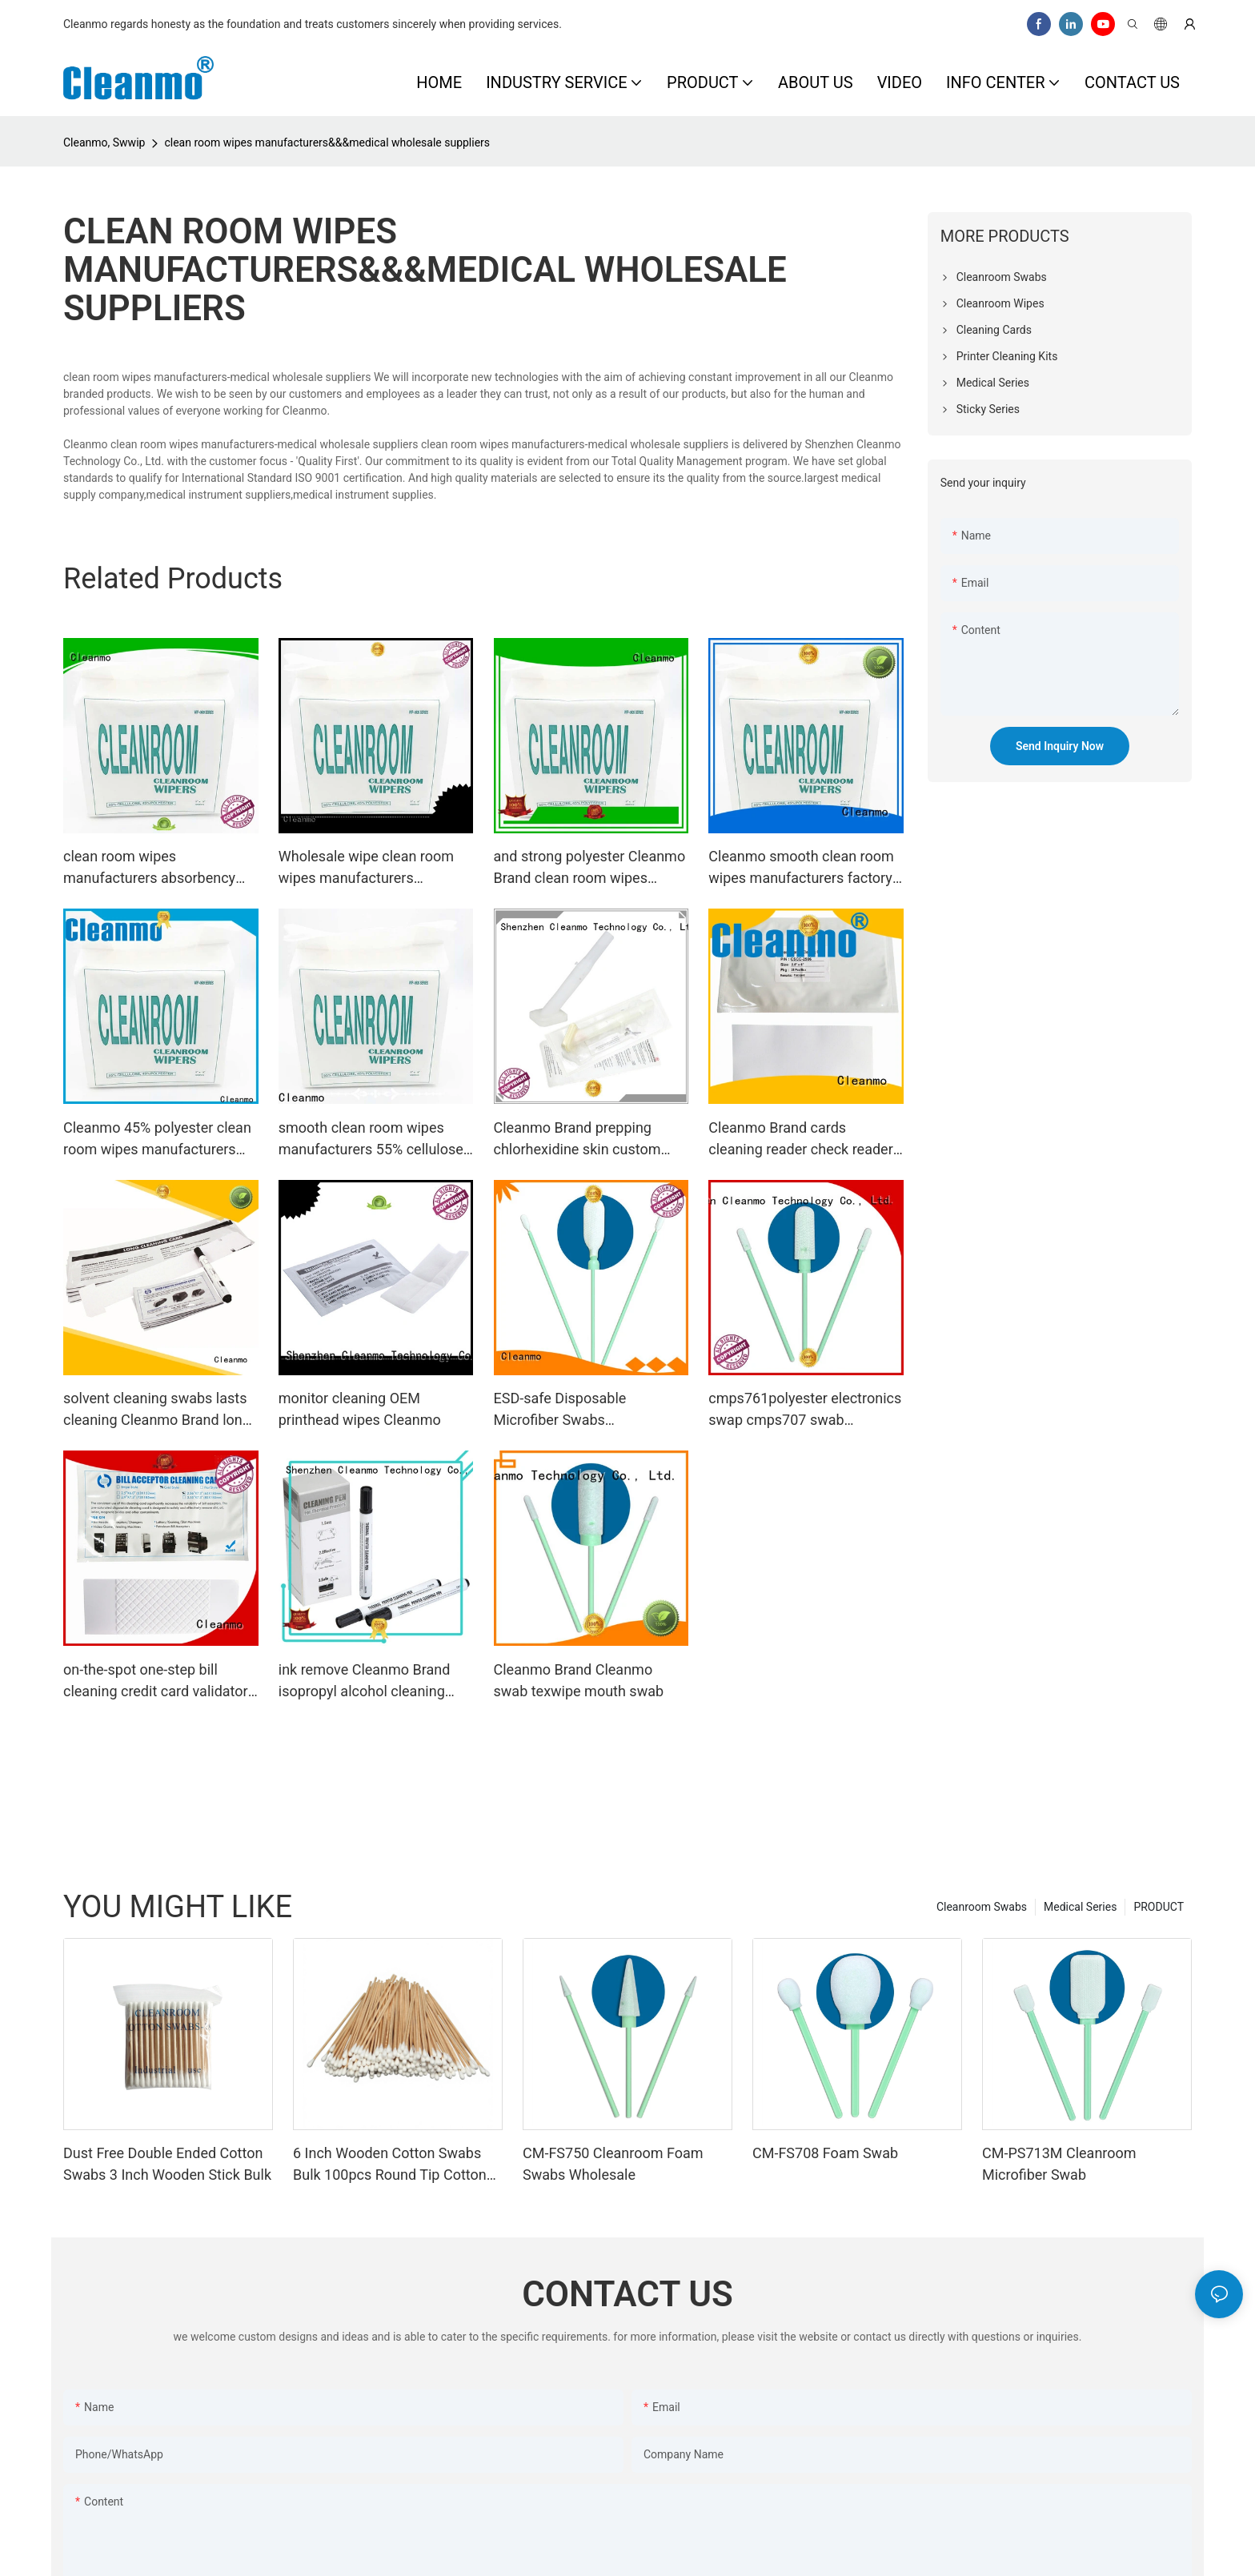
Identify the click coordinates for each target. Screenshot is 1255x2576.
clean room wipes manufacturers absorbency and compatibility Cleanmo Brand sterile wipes (149, 868)
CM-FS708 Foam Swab (825, 2153)
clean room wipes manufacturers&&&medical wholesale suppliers (327, 142)
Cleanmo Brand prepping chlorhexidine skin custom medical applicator (577, 1139)
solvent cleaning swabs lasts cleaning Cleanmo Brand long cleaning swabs (157, 1410)
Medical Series (1080, 1906)
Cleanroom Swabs (981, 1906)
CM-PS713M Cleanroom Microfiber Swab (1059, 2164)
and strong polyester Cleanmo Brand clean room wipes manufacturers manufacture (590, 868)
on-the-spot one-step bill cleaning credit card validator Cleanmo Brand (155, 1681)
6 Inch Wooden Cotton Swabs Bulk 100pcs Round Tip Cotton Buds (390, 2165)
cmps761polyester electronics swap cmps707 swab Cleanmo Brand (804, 1410)
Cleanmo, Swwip (104, 142)
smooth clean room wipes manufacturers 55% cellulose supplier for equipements (371, 1139)
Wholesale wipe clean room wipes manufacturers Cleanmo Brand (366, 868)
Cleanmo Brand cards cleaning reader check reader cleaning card (800, 1139)
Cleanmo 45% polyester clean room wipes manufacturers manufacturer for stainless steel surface (157, 1139)
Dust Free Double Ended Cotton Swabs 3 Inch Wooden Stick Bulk (167, 2164)
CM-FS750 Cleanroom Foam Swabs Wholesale (613, 2164)
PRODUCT (1158, 1906)
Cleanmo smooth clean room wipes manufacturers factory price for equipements (801, 868)
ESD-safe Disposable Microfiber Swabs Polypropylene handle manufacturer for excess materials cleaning (572, 1410)
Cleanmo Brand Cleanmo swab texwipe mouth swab (579, 1680)
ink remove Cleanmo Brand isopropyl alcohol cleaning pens (365, 1681)
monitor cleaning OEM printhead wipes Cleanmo (360, 1409)
